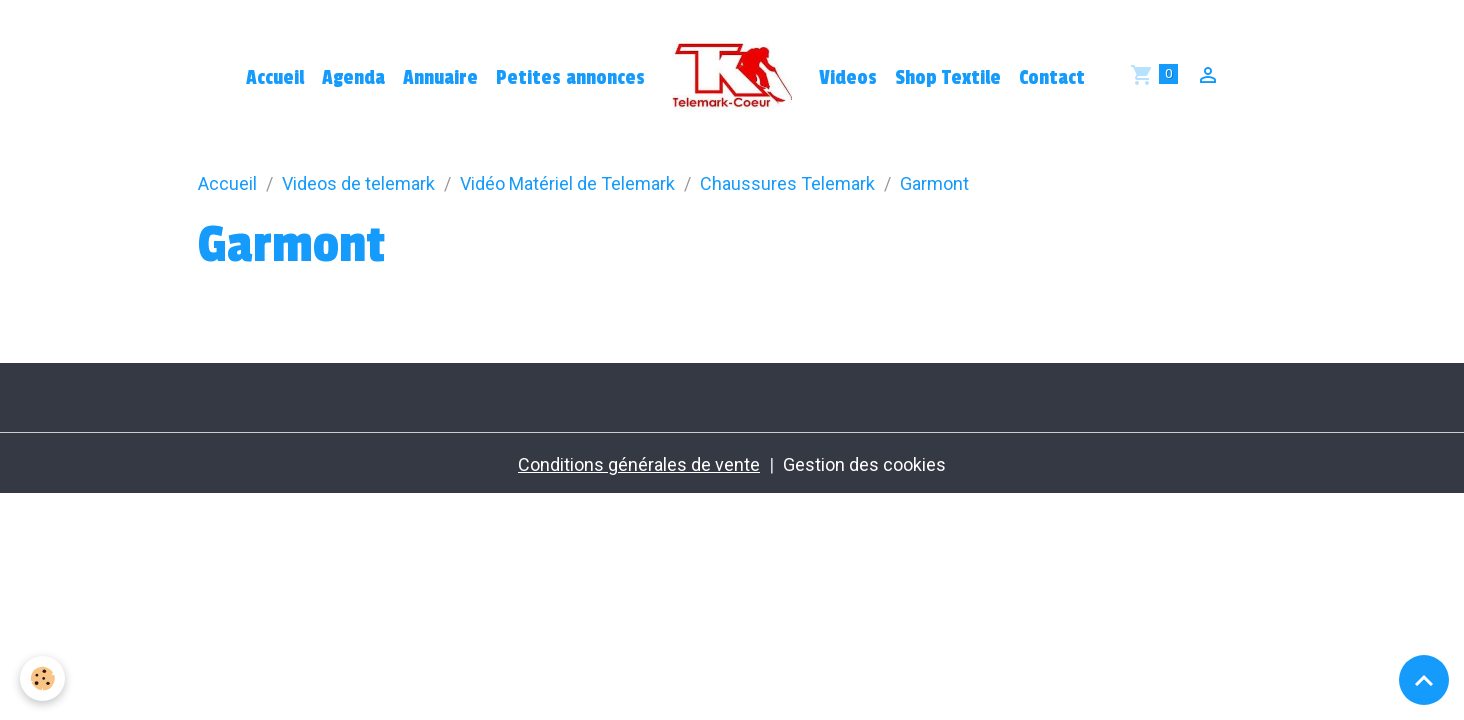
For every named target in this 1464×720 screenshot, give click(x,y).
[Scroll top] (1424, 680)
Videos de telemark (358, 183)
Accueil (275, 78)
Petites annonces (570, 78)
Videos (848, 78)
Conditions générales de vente (639, 464)
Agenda (353, 78)
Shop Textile (948, 78)
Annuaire (440, 78)
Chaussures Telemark (787, 183)
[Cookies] (42, 678)
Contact (1052, 78)
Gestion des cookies (864, 464)
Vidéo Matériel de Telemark (567, 183)
